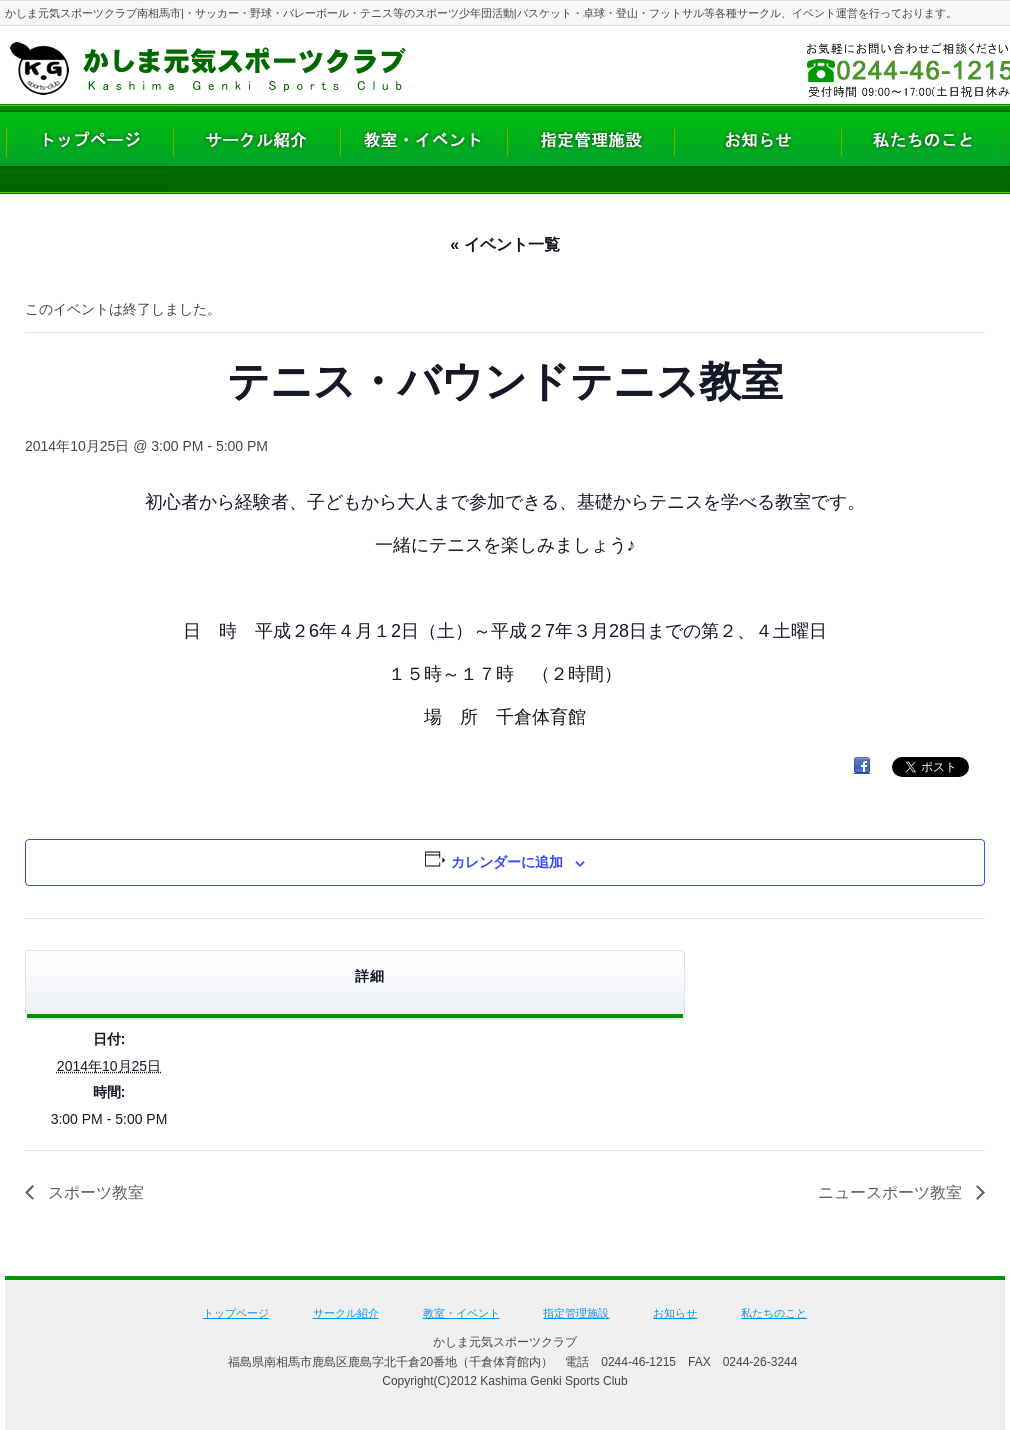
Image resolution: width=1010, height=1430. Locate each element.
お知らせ (675, 1313)
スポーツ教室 (94, 1192)
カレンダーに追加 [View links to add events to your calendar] (507, 862)
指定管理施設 (576, 1313)
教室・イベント (461, 1313)
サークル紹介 (346, 1313)
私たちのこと (774, 1313)
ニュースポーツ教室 (892, 1192)
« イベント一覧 (504, 244)
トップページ (236, 1313)
